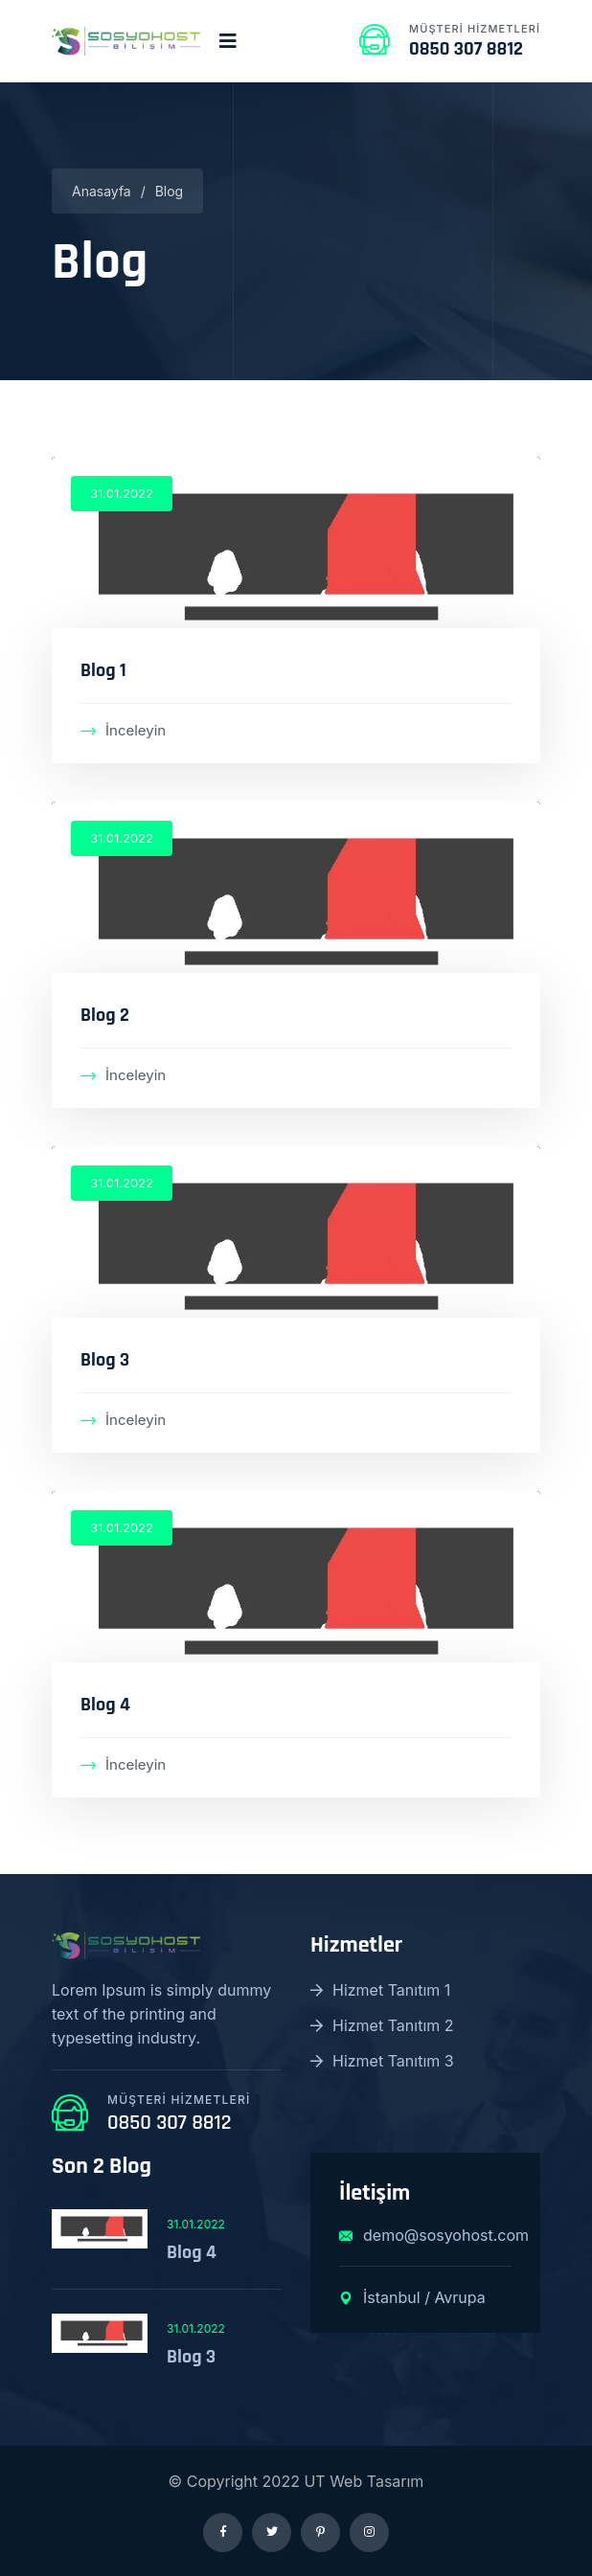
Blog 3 (104, 1359)
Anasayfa (101, 191)
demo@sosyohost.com (425, 2235)
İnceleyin (123, 730)
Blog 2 (104, 1015)
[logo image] (126, 41)
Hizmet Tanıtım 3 (382, 2060)
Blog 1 (103, 670)
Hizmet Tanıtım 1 (380, 1990)
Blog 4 (105, 1704)
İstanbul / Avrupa (412, 2297)
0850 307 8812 (466, 48)
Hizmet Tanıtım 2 (382, 2025)
